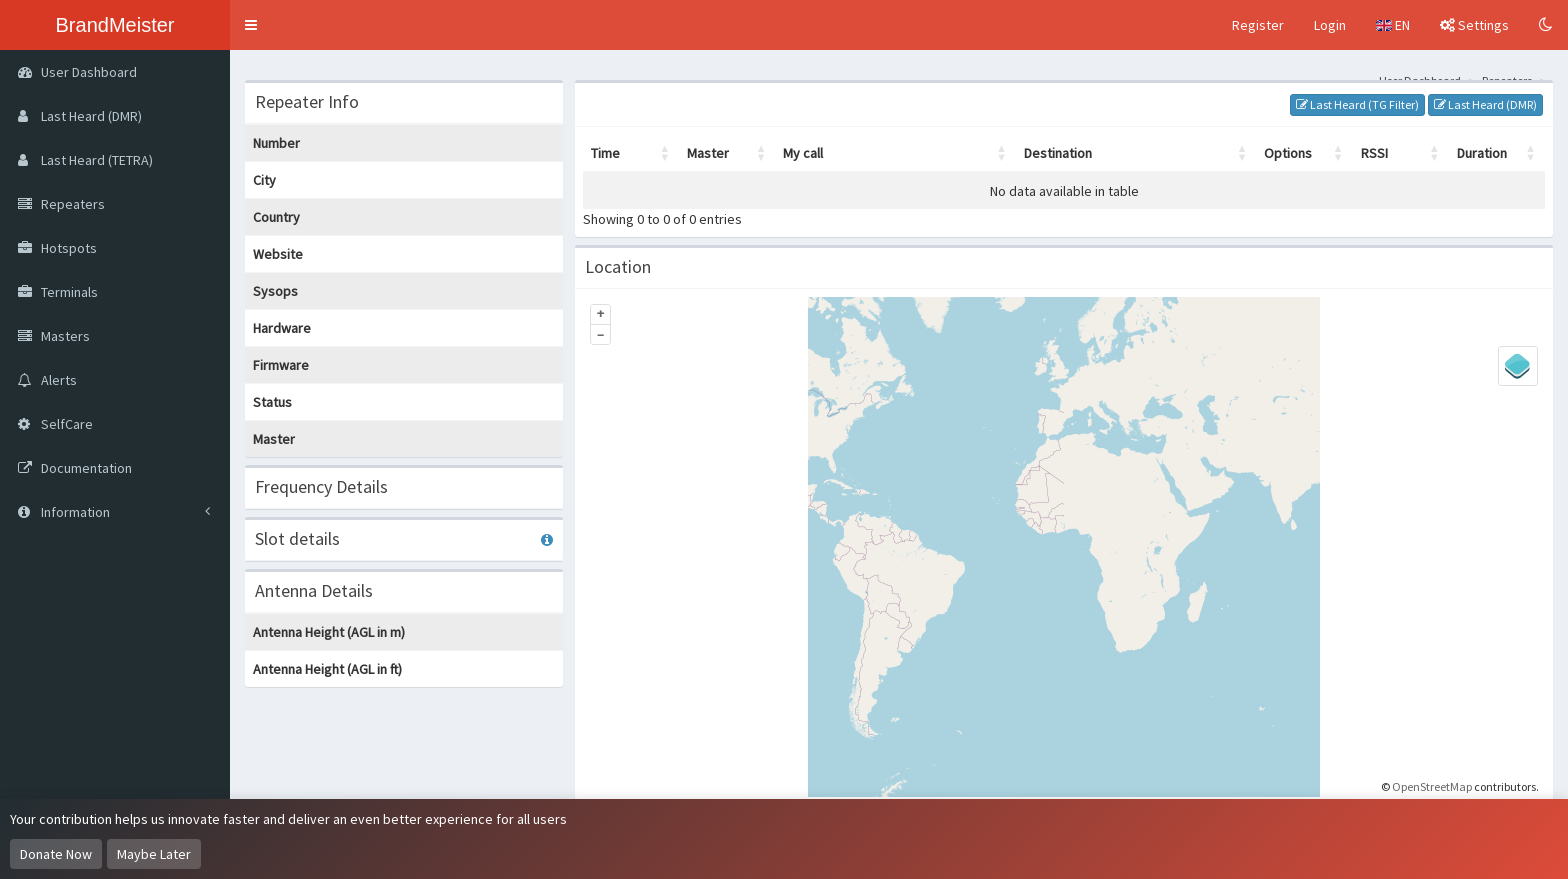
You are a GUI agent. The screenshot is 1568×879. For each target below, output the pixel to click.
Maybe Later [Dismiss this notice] (154, 854)
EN (1393, 25)
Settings (1474, 25)
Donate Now (56, 854)
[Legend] (1518, 366)
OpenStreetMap (1432, 786)
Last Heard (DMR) (1485, 104)
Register (1258, 25)
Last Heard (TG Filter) (1357, 104)
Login (1330, 25)
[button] (251, 25)
